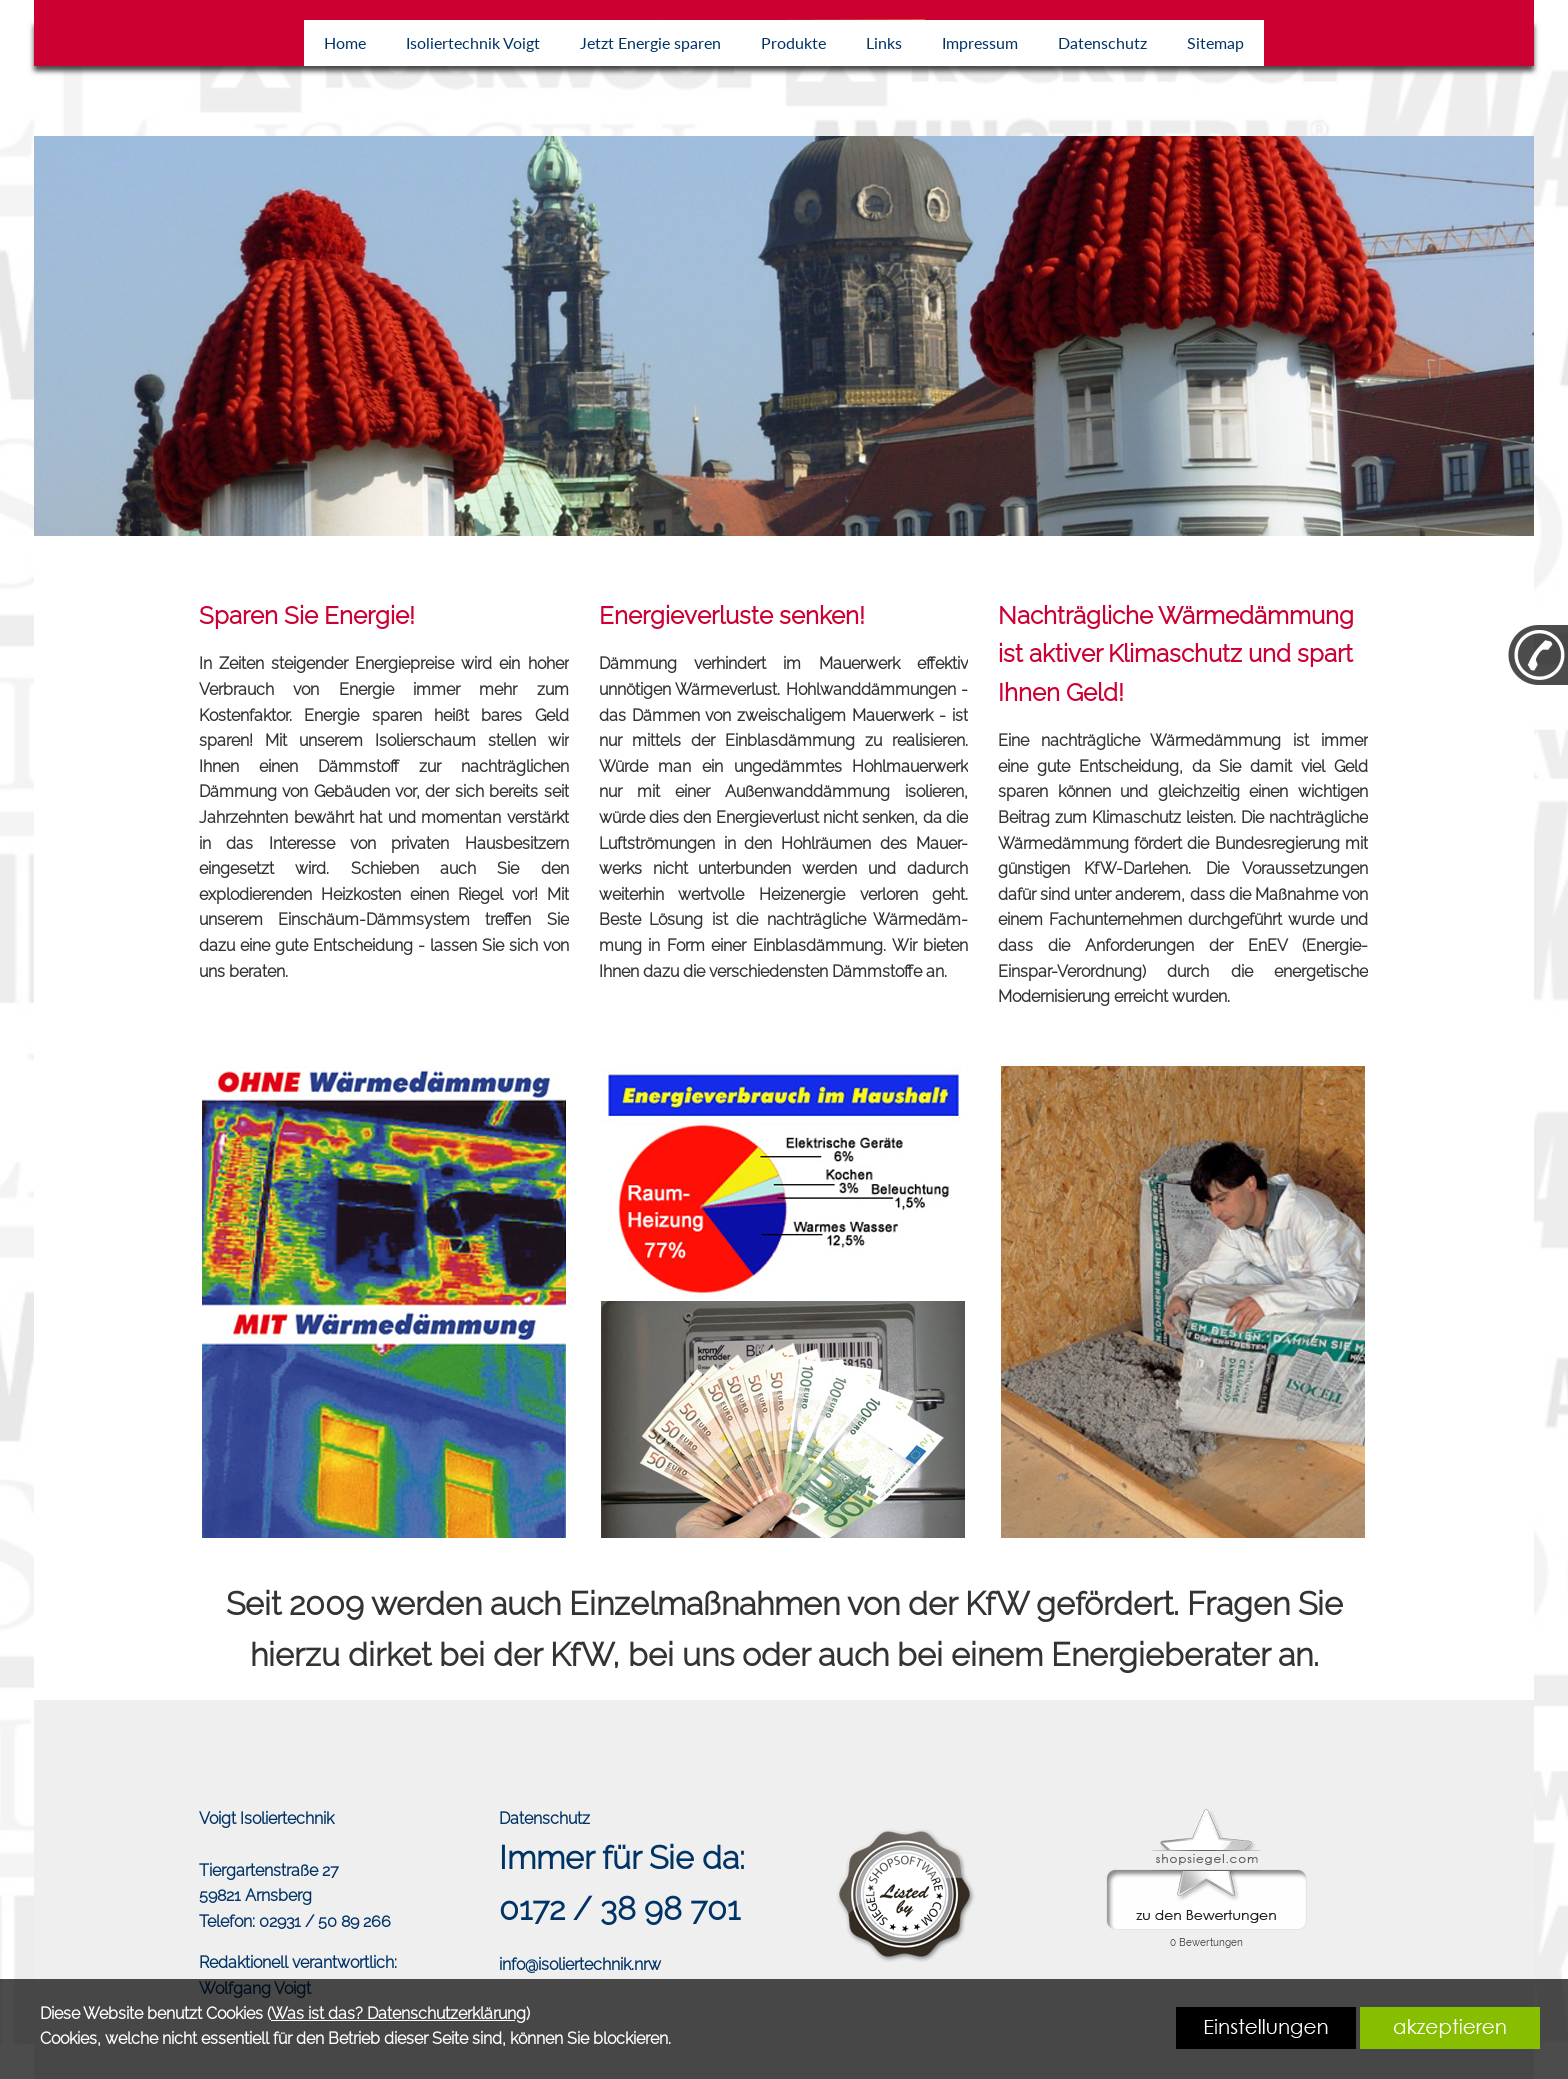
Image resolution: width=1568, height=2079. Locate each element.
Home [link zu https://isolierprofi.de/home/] (345, 42)
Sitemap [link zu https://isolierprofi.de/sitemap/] (1215, 42)
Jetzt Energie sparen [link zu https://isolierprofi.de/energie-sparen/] (650, 42)
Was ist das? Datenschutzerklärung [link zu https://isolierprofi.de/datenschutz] (398, 2013)
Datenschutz (544, 1818)
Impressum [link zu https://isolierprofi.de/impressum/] (980, 42)
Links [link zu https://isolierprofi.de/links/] (884, 42)
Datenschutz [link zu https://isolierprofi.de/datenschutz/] (1102, 42)
